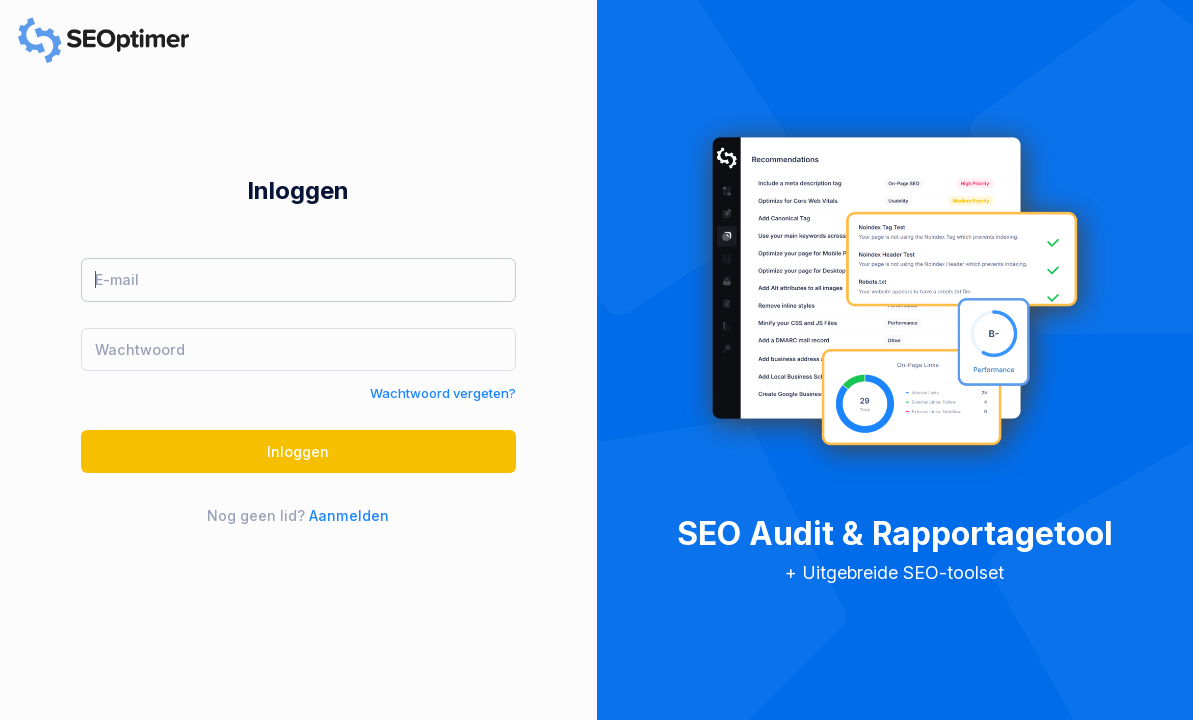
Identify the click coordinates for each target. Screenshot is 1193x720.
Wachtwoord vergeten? (443, 393)
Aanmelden (349, 515)
